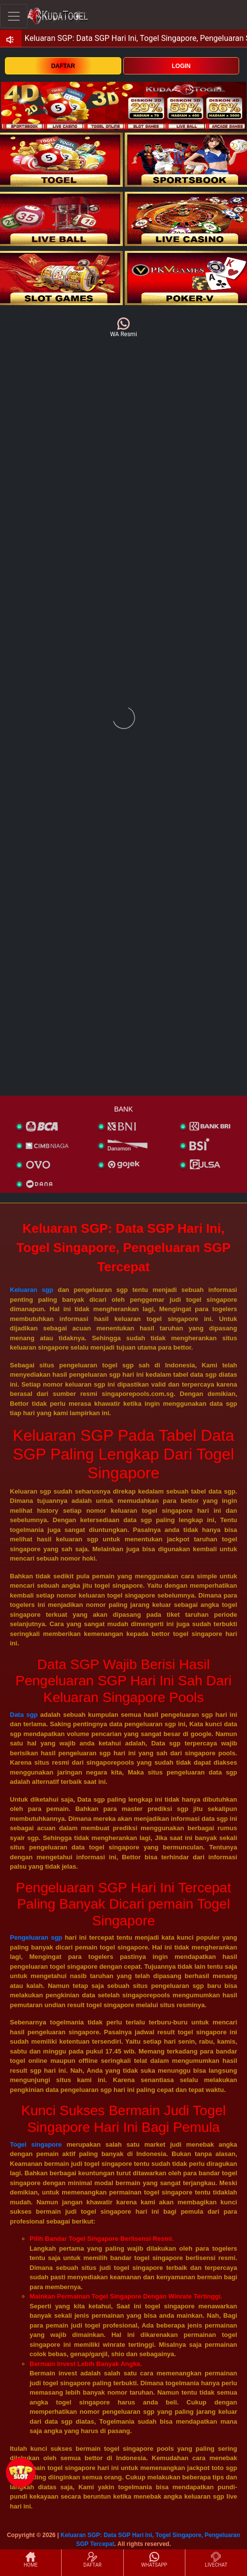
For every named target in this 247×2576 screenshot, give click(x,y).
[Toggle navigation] (14, 16)
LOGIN (181, 66)
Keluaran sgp (31, 1289)
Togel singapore (36, 2144)
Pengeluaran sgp (36, 1937)
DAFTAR (63, 66)
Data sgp (23, 1714)
